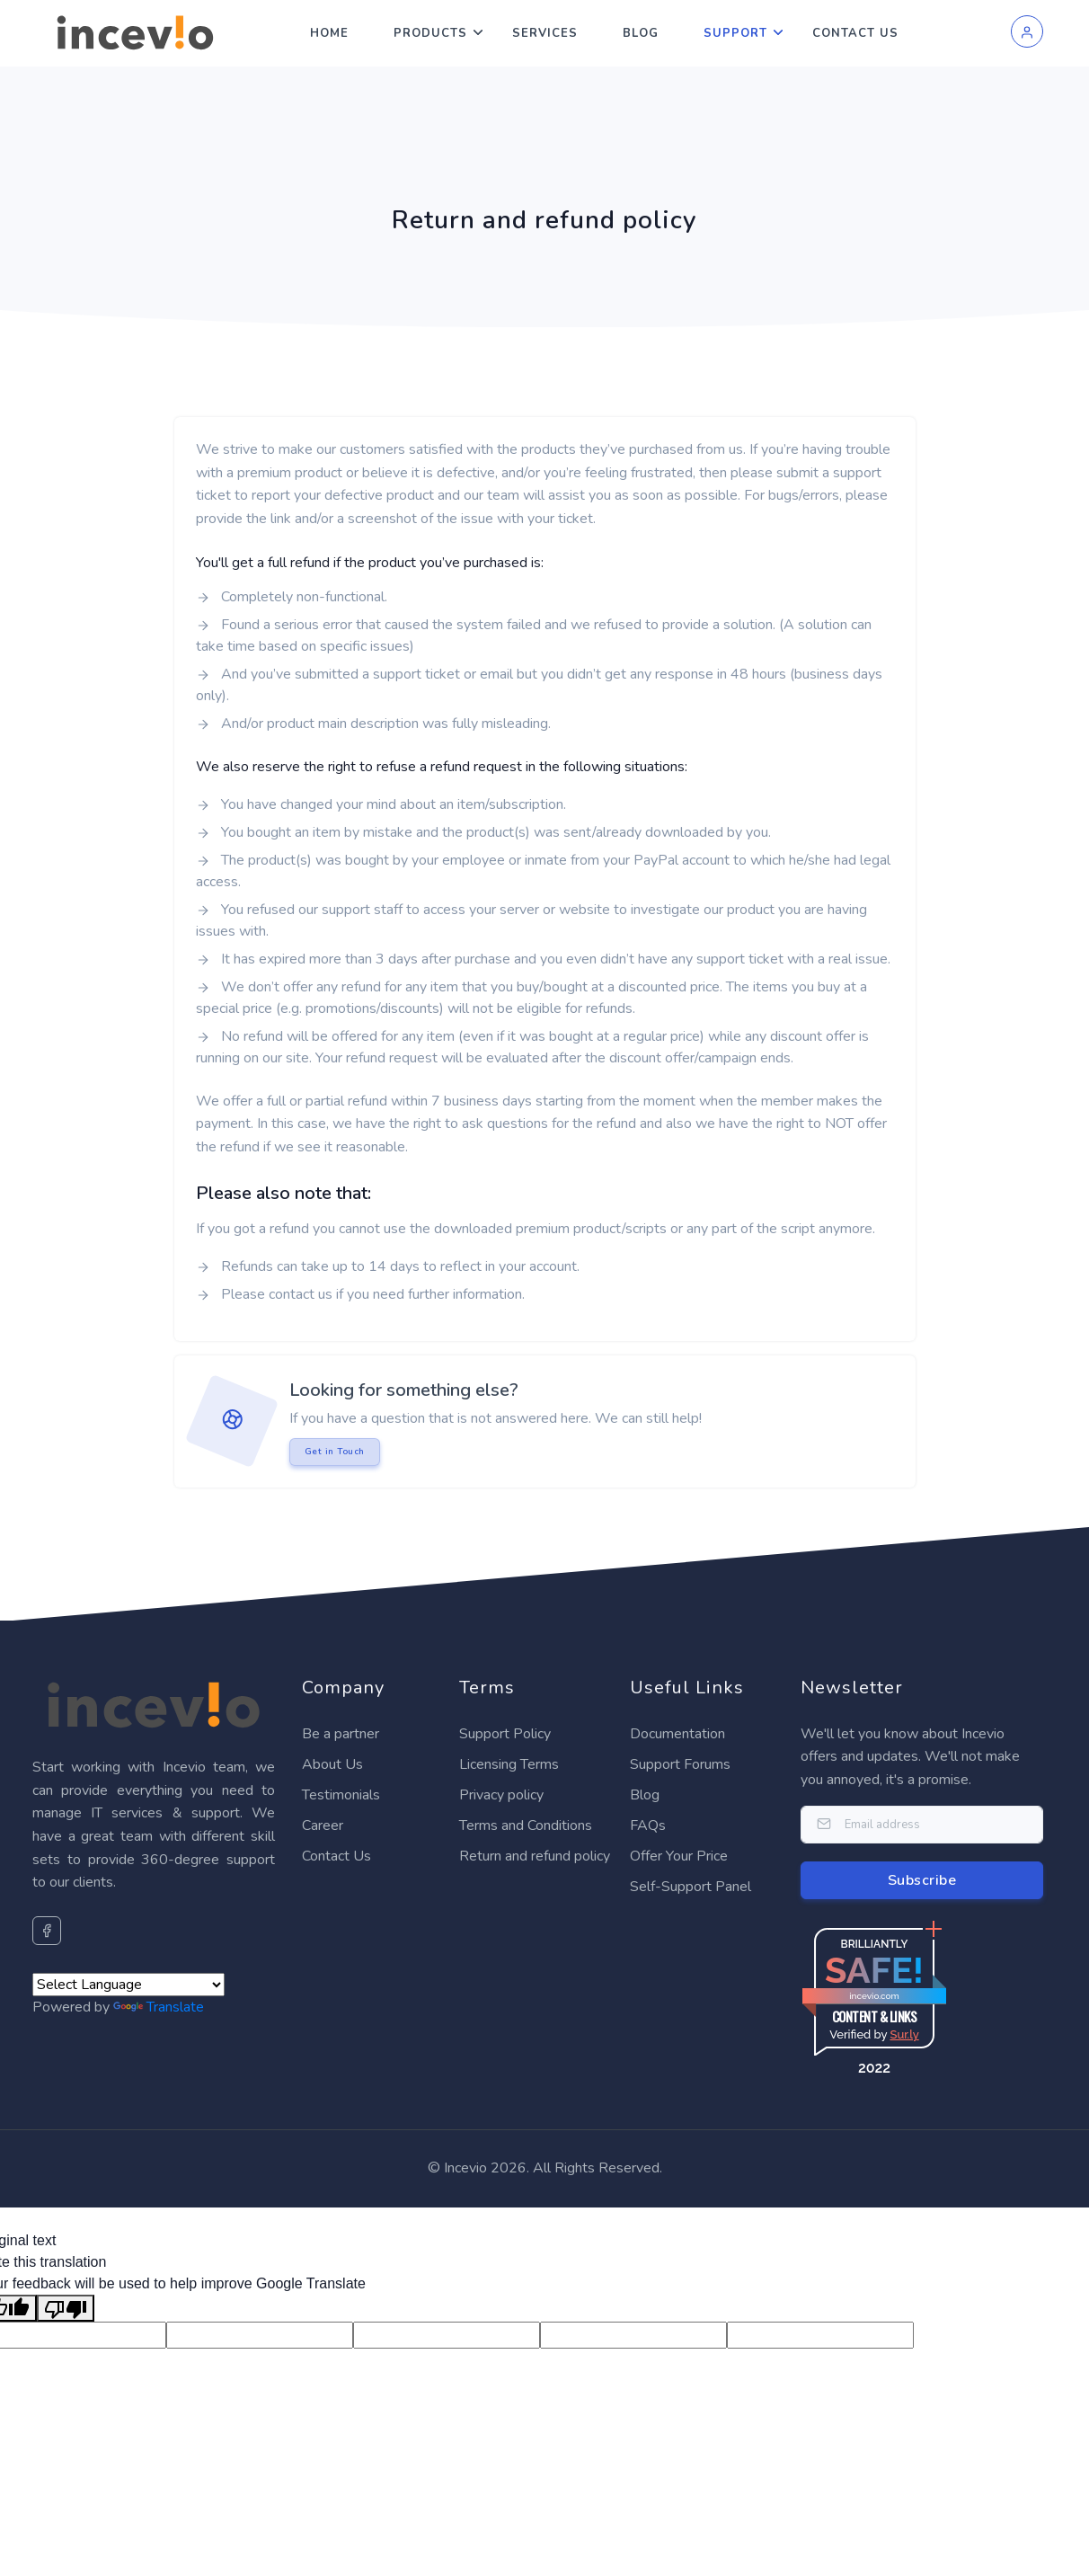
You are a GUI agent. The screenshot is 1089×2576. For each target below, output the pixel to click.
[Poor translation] (65, 2309)
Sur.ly (904, 2034)
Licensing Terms (509, 1764)
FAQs (648, 1825)
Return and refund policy (534, 1856)
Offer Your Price (679, 1856)
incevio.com (874, 1996)
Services (545, 33)
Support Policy (505, 1734)
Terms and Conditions (525, 1825)
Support (735, 33)
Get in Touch (335, 1451)
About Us (332, 1764)
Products (430, 33)
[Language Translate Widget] (128, 1984)
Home (329, 33)
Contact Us (855, 33)
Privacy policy (501, 1795)
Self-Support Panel (690, 1886)
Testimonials (341, 1795)
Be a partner (340, 1734)
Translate (158, 2007)
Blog (641, 33)
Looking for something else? (403, 1390)
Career (322, 1825)
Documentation (677, 1734)
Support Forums (680, 1764)
